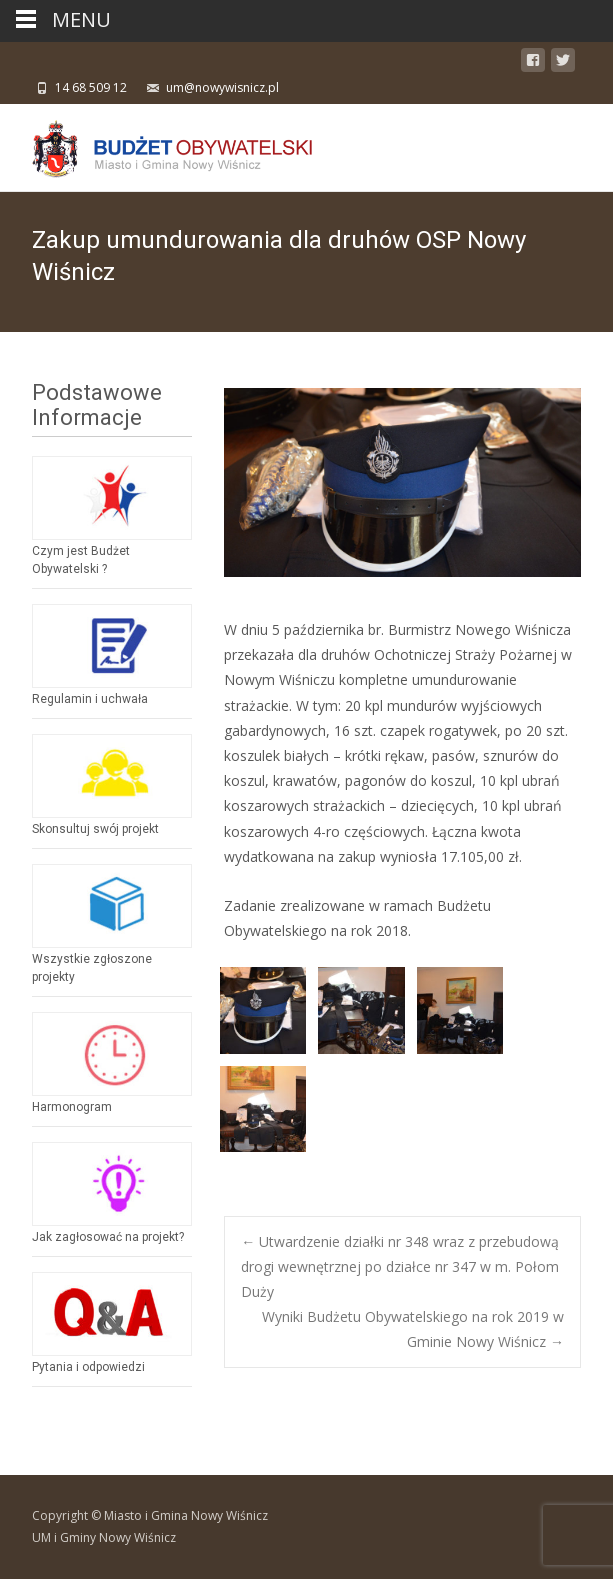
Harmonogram (72, 1107)
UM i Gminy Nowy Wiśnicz (104, 1537)
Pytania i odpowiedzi (88, 1367)
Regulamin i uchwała (90, 699)
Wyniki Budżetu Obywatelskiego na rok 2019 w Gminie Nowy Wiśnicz (413, 1329)
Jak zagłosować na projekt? (108, 1237)
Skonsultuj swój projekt (95, 829)
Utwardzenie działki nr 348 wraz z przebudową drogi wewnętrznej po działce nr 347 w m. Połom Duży (400, 1266)
